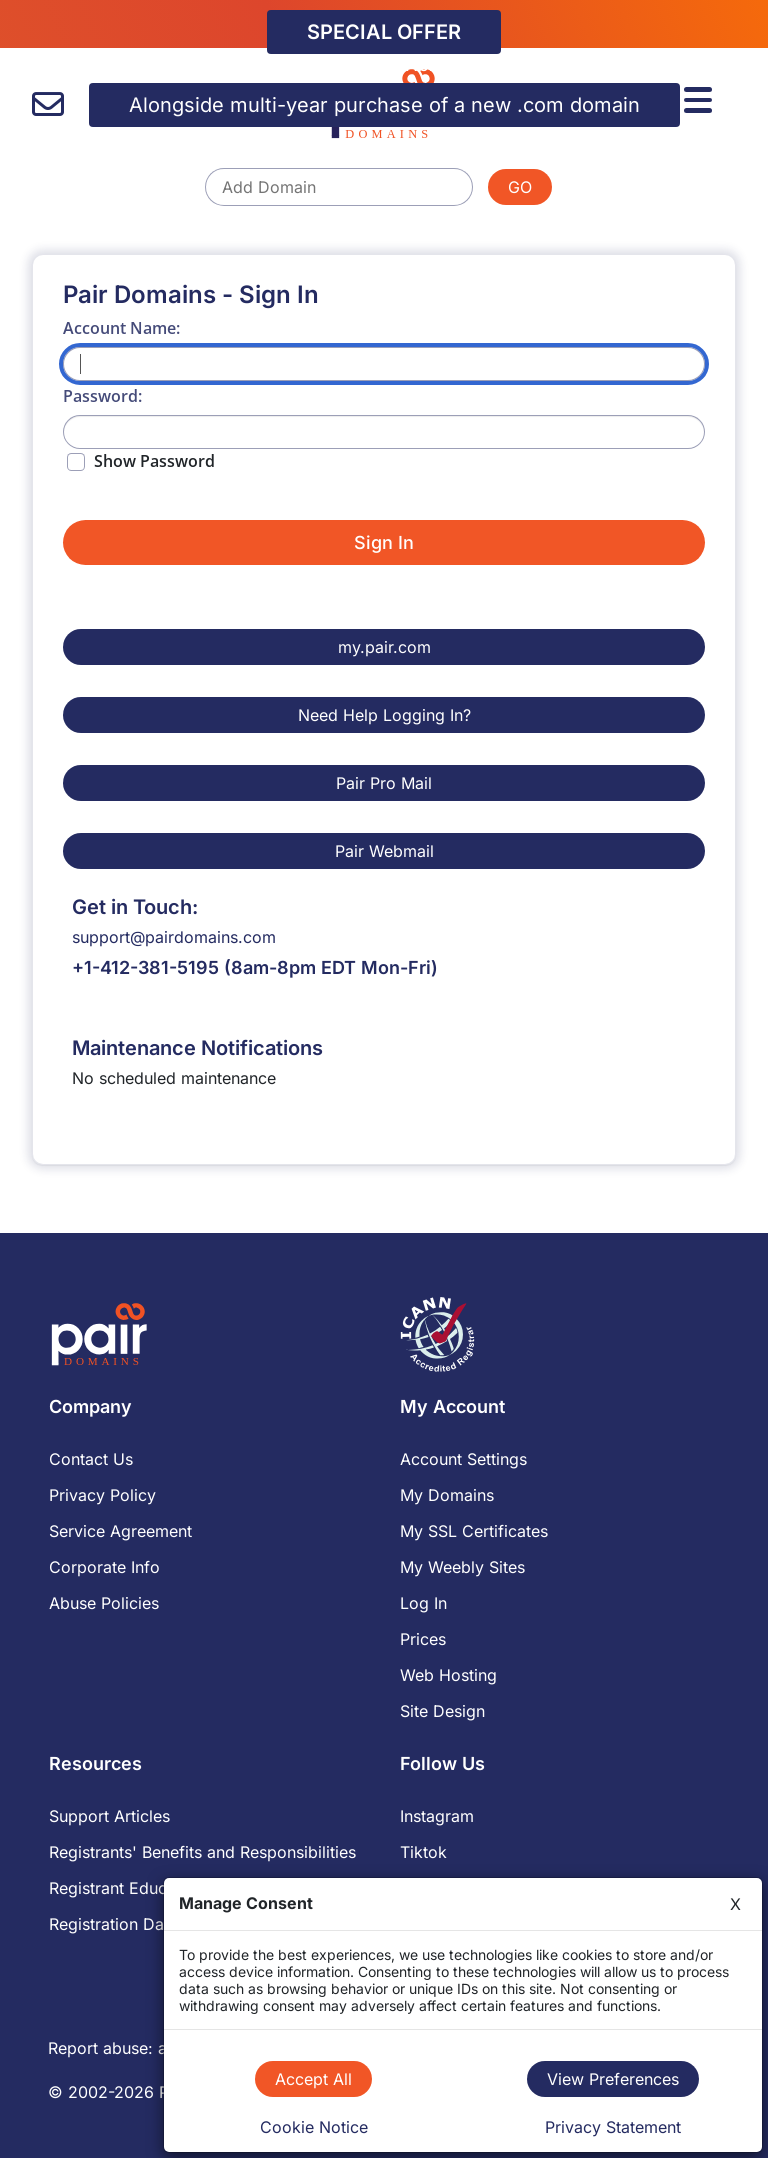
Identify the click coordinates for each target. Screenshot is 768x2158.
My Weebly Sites (462, 1567)
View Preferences (613, 2079)
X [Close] (735, 1904)
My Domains (447, 1495)
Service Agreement (120, 1531)
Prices (423, 1639)
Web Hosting (448, 1675)
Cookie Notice (314, 2127)
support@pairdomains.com (174, 937)
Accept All (313, 2079)
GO (520, 187)
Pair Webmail (384, 851)
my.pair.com (384, 647)
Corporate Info (104, 1567)
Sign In (384, 542)
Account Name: (121, 328)
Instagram (437, 1816)
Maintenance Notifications (197, 1048)
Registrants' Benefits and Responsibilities (202, 1852)
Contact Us (91, 1459)
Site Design (442, 1711)
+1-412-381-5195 (145, 967)
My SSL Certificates (474, 1531)
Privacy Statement (613, 2127)
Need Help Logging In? (384, 715)
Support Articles (109, 1816)
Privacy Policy (102, 1495)
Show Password (154, 461)
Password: (102, 396)
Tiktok (423, 1852)
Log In (423, 1603)
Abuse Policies (104, 1603)
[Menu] (701, 97)
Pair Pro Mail (384, 783)
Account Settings (463, 1459)
